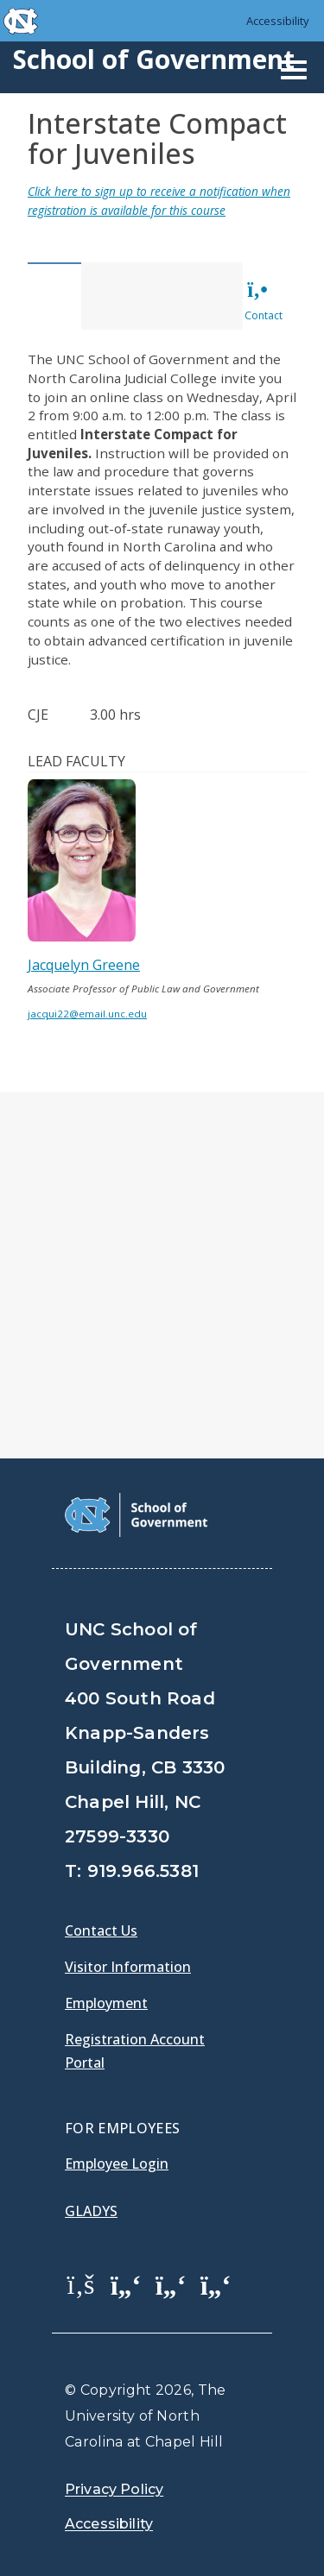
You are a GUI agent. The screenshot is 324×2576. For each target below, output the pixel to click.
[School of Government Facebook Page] (81, 2283)
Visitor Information (128, 1966)
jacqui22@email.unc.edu (87, 1013)
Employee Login (116, 2163)
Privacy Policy (114, 2489)
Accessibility (277, 20)
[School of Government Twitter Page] (126, 2283)
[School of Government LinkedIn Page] (171, 2283)
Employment (106, 2002)
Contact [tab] (264, 301)
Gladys (91, 2210)
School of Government (154, 59)
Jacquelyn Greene (84, 964)
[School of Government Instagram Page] (216, 2283)
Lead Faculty (76, 761)
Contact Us (101, 1930)
